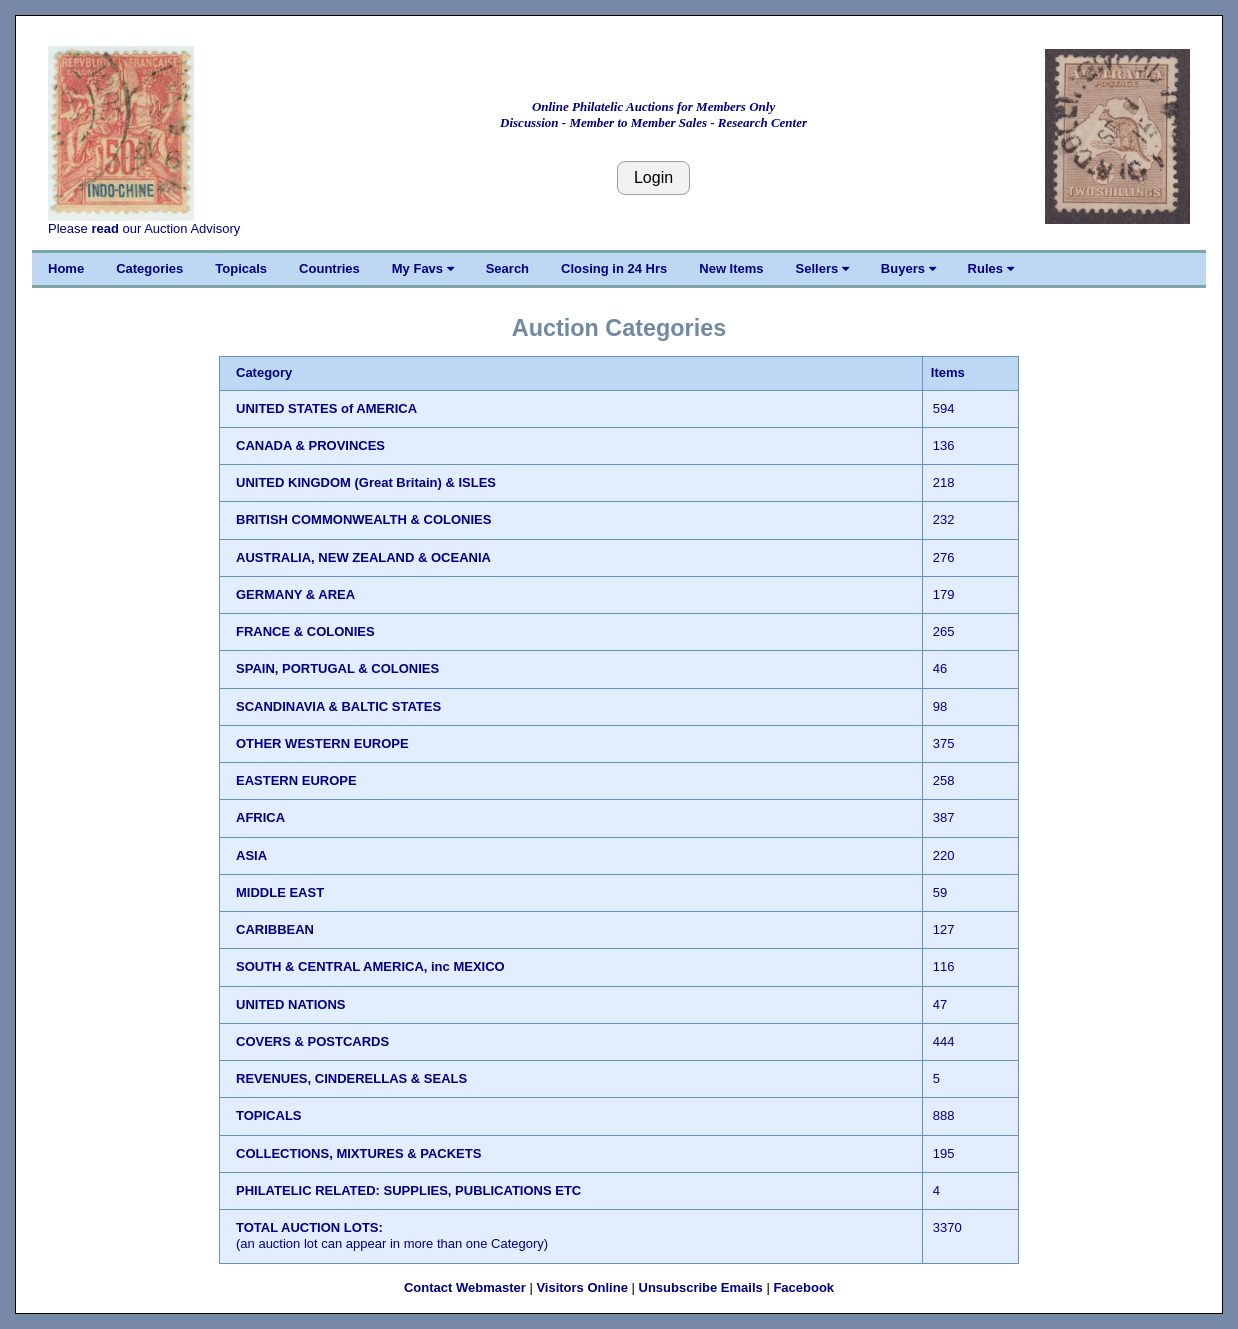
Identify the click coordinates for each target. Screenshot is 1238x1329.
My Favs (423, 268)
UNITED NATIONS (291, 1004)
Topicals (241, 268)
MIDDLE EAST (280, 892)
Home (66, 268)
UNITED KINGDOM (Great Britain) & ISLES (366, 482)
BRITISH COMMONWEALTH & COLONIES (363, 519)
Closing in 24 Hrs (614, 268)
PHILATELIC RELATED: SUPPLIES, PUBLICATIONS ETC (408, 1190)
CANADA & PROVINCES (310, 445)
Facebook (803, 1287)
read (104, 228)
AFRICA (260, 817)
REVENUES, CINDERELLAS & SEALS (351, 1078)
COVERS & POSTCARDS (312, 1041)
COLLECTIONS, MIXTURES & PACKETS (358, 1153)
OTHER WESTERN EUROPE (322, 743)
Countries (329, 268)
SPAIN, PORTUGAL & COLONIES (337, 668)
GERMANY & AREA (295, 594)
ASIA (251, 855)
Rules (991, 268)
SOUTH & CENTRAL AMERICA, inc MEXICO (370, 966)
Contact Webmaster (465, 1287)
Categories (149, 268)
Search (507, 268)
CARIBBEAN (275, 929)
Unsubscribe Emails (701, 1287)
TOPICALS (269, 1115)
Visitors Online (582, 1287)
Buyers (908, 268)
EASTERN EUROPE (296, 780)
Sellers (822, 268)
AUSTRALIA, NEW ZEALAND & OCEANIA (363, 557)
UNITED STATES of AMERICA (326, 408)
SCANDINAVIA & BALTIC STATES (338, 706)
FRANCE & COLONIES (305, 631)
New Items (731, 268)
